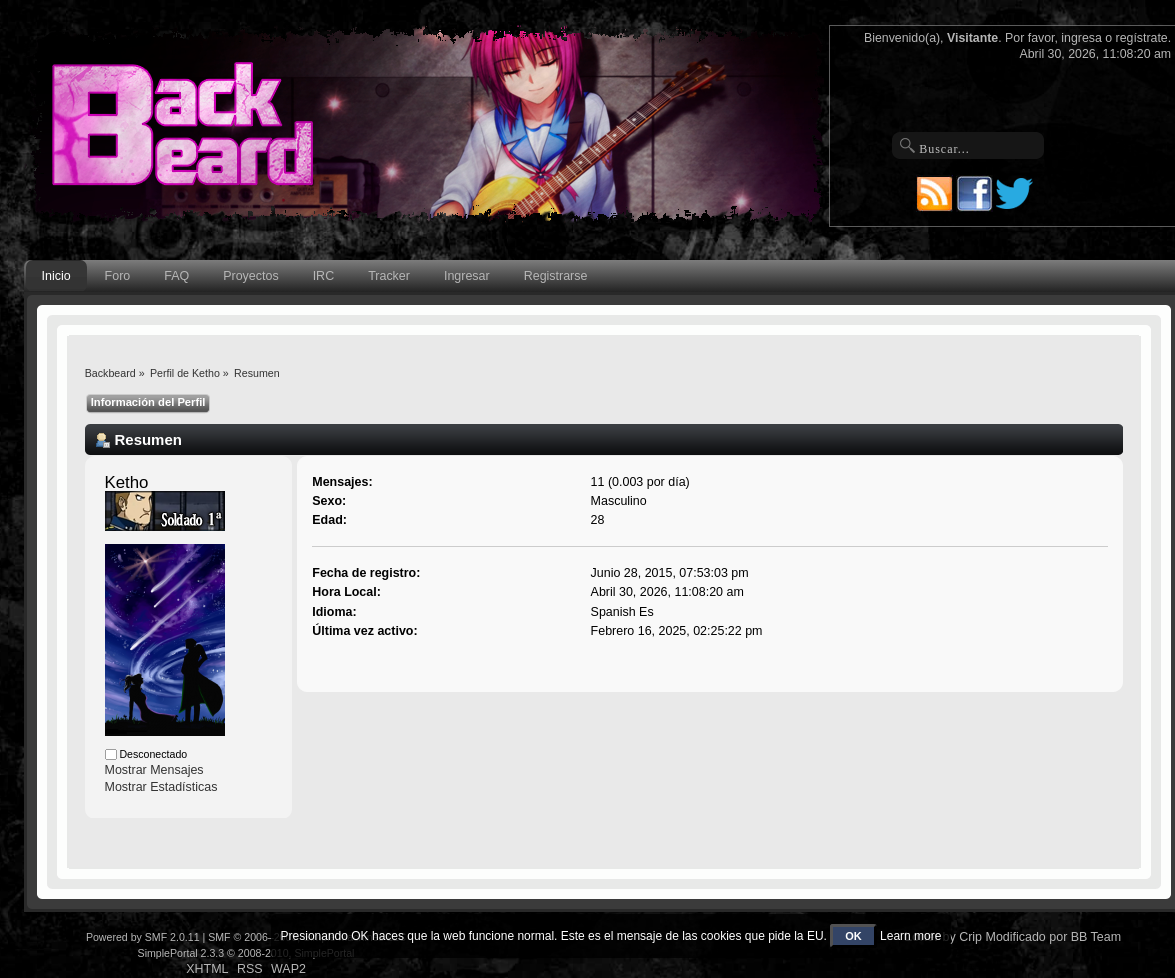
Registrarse (556, 276)
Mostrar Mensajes (154, 770)
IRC (323, 276)
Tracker (389, 276)
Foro (118, 276)
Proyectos (250, 276)
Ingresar (467, 276)
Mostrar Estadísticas (161, 787)
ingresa (1081, 38)
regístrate (1142, 38)
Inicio (56, 276)
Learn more (910, 936)
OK (853, 936)
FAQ (176, 276)
